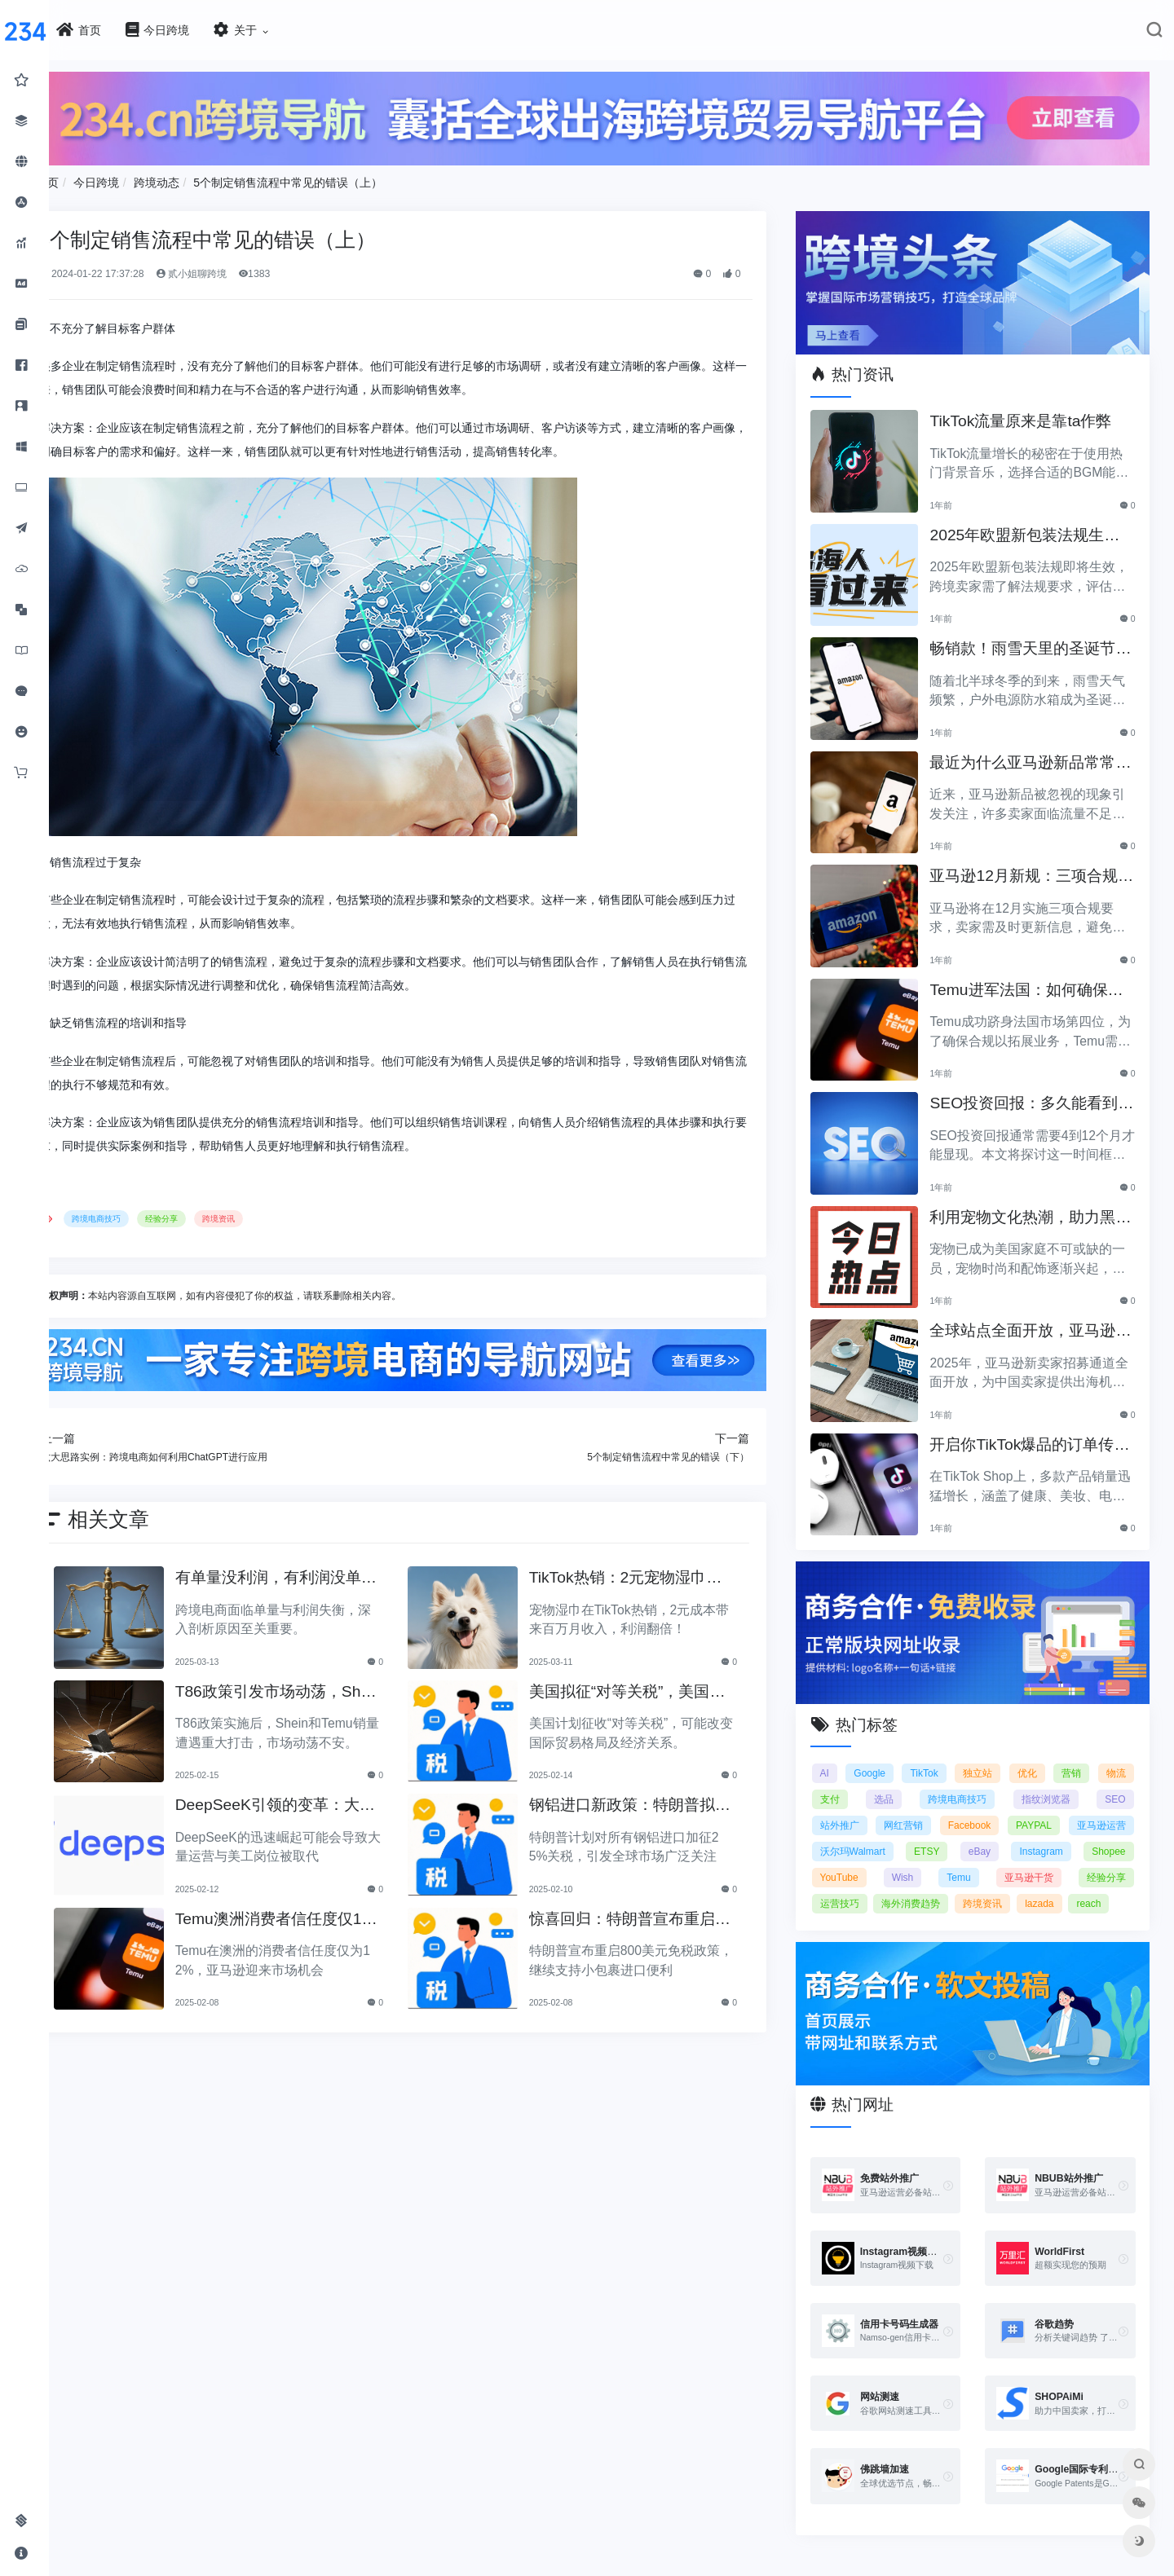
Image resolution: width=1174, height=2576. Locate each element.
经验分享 (212, 1214)
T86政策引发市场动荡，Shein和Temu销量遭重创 (317, 1686)
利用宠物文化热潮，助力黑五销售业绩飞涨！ (1034, 1207)
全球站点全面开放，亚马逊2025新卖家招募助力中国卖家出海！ (1036, 1321)
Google (892, 1755)
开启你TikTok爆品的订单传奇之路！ (1033, 1435)
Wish (1059, 1859)
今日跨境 (147, 177)
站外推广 (905, 1807)
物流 (846, 1781)
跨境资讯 (269, 1214)
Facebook (1040, 1807)
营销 (1116, 1755)
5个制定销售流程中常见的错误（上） (338, 177)
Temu (1113, 1859)
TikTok (952, 1755)
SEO (846, 1807)
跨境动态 (206, 177)
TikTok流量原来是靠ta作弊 (1032, 410)
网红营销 (971, 1807)
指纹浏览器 (1101, 1781)
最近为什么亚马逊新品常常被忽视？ (1034, 752)
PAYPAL (1107, 1807)
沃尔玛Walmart (960, 1833)
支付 (897, 1781)
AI (840, 1755)
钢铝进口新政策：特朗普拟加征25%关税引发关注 (650, 1800)
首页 (97, 177)
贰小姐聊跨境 (240, 269)
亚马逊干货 (860, 1885)
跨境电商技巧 (146, 1214)
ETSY (1048, 1833)
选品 (946, 1781)
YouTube (997, 1859)
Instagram (858, 1859)
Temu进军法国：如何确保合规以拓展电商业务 (1037, 980)
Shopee (929, 1859)
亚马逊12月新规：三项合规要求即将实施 (1034, 866)
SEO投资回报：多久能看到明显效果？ (1035, 1094)
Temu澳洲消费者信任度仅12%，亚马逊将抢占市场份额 (316, 1913)
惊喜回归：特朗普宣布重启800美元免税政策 (654, 1913)
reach (962, 1912)
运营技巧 (1012, 1885)
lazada (912, 1912)
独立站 (1011, 1755)
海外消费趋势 (1096, 1885)
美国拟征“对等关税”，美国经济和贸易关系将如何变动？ (655, 1686)
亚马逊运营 (860, 1833)
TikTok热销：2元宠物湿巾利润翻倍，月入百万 (653, 1572)
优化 (1065, 1755)
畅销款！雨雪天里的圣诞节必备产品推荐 (1034, 639)
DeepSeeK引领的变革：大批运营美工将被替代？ (312, 1800)
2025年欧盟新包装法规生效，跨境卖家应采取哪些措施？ (1034, 525)
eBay (1114, 1833)
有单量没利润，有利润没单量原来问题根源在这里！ (313, 1572)
